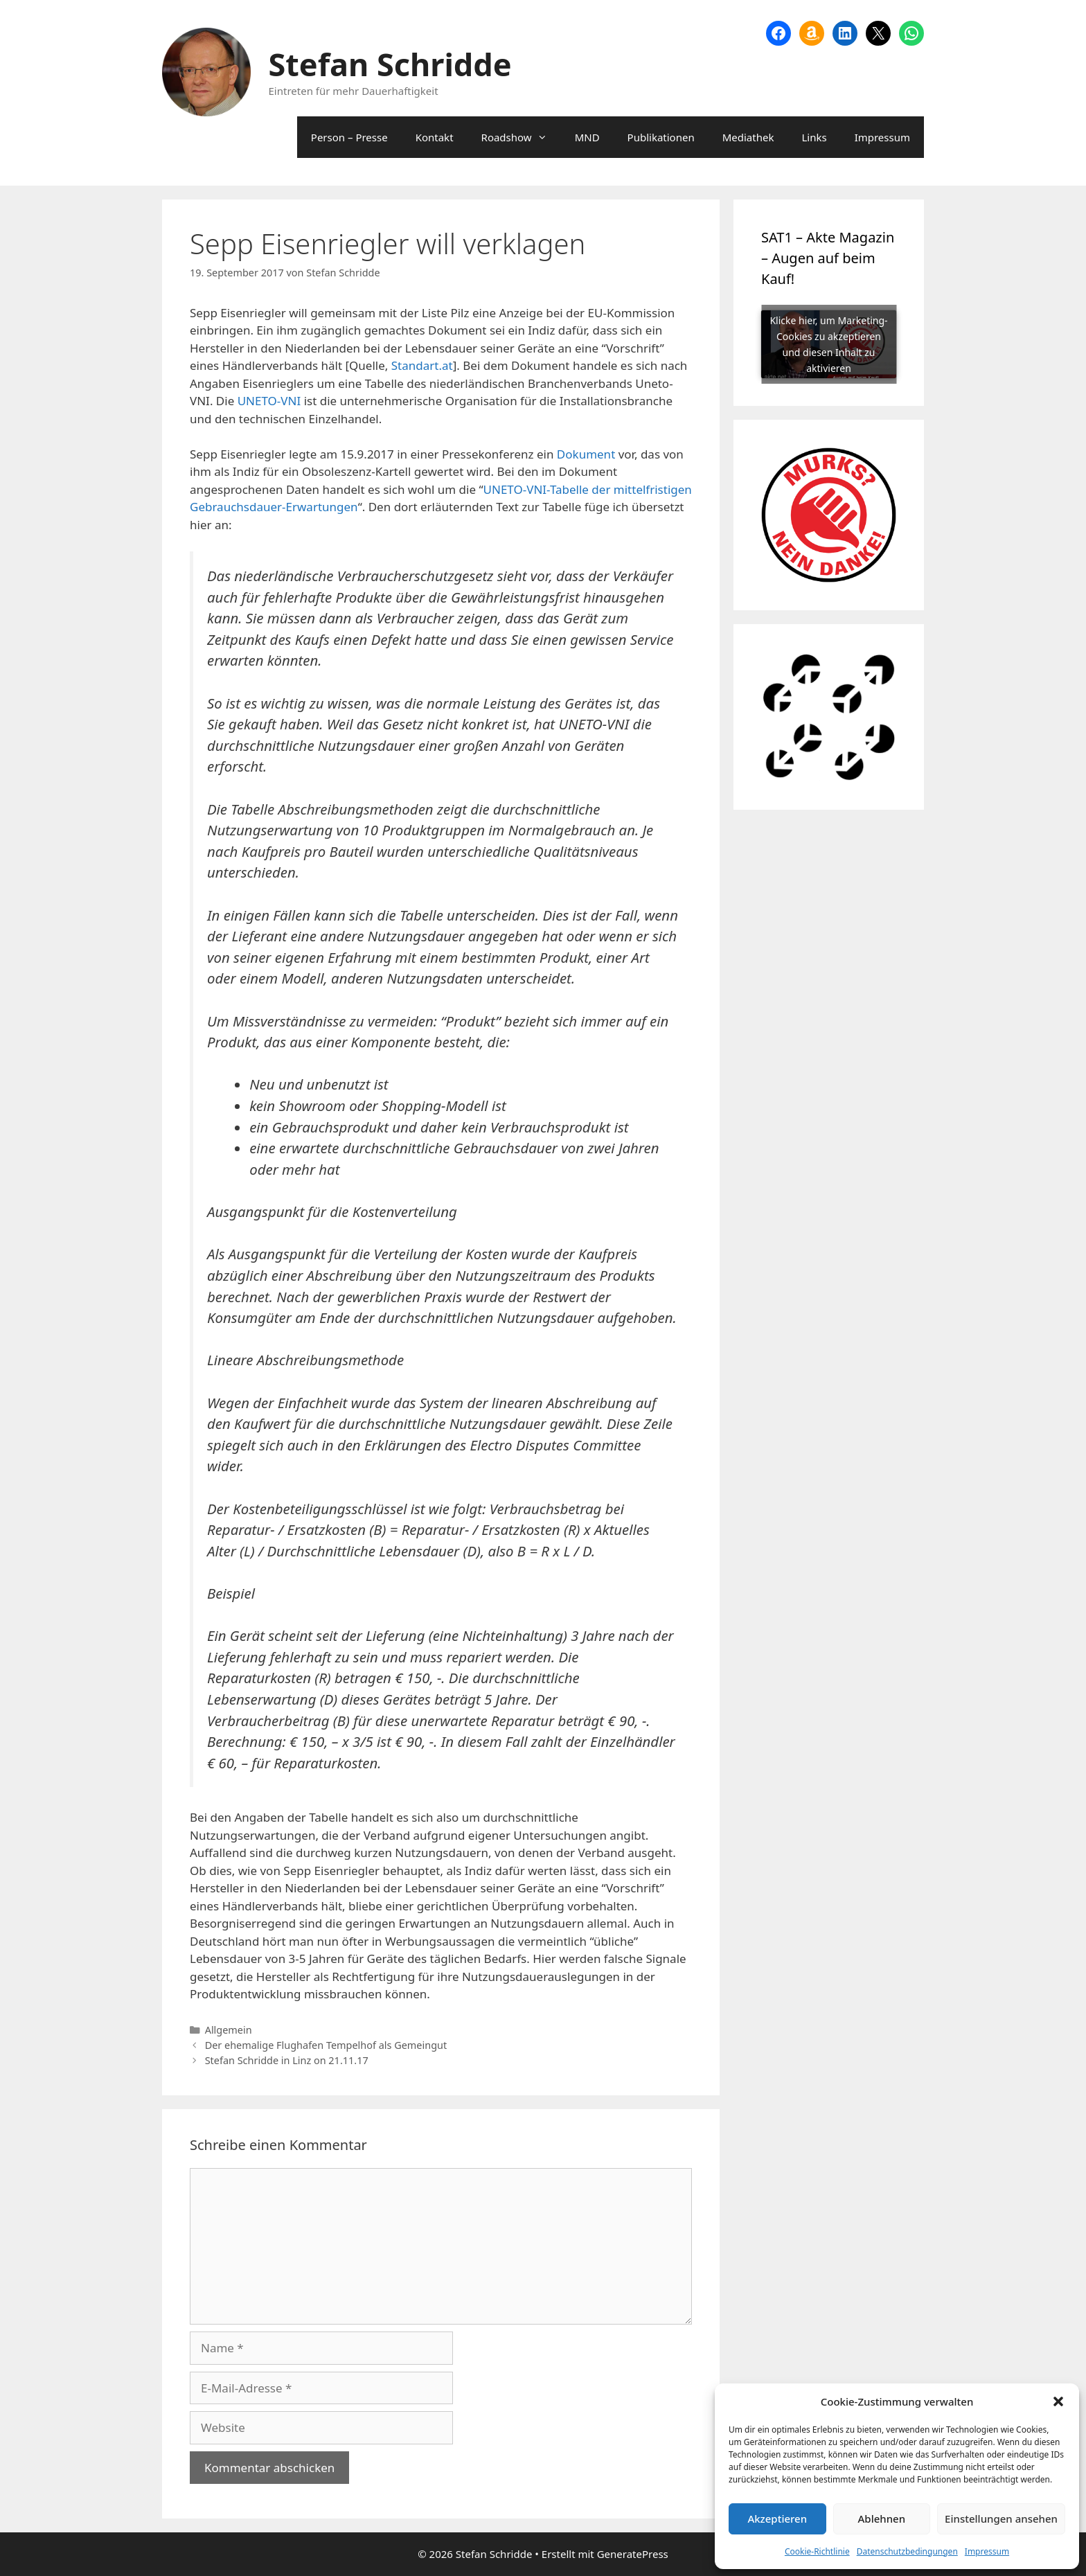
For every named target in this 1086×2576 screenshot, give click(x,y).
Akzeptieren (777, 2518)
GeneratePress (632, 2554)
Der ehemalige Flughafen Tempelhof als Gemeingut (326, 2045)
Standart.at (422, 365)
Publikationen (661, 137)
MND (587, 137)
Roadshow (521, 137)
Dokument (586, 454)
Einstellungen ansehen (1001, 2518)
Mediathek (748, 137)
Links (813, 137)
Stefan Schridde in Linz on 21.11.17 (286, 2060)
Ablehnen (882, 2518)
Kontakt (435, 137)
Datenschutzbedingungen (907, 2551)
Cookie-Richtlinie (817, 2551)
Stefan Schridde (390, 64)
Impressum (987, 2551)
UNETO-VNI (269, 401)
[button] (1058, 2401)
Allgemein (228, 2029)
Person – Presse (349, 137)
